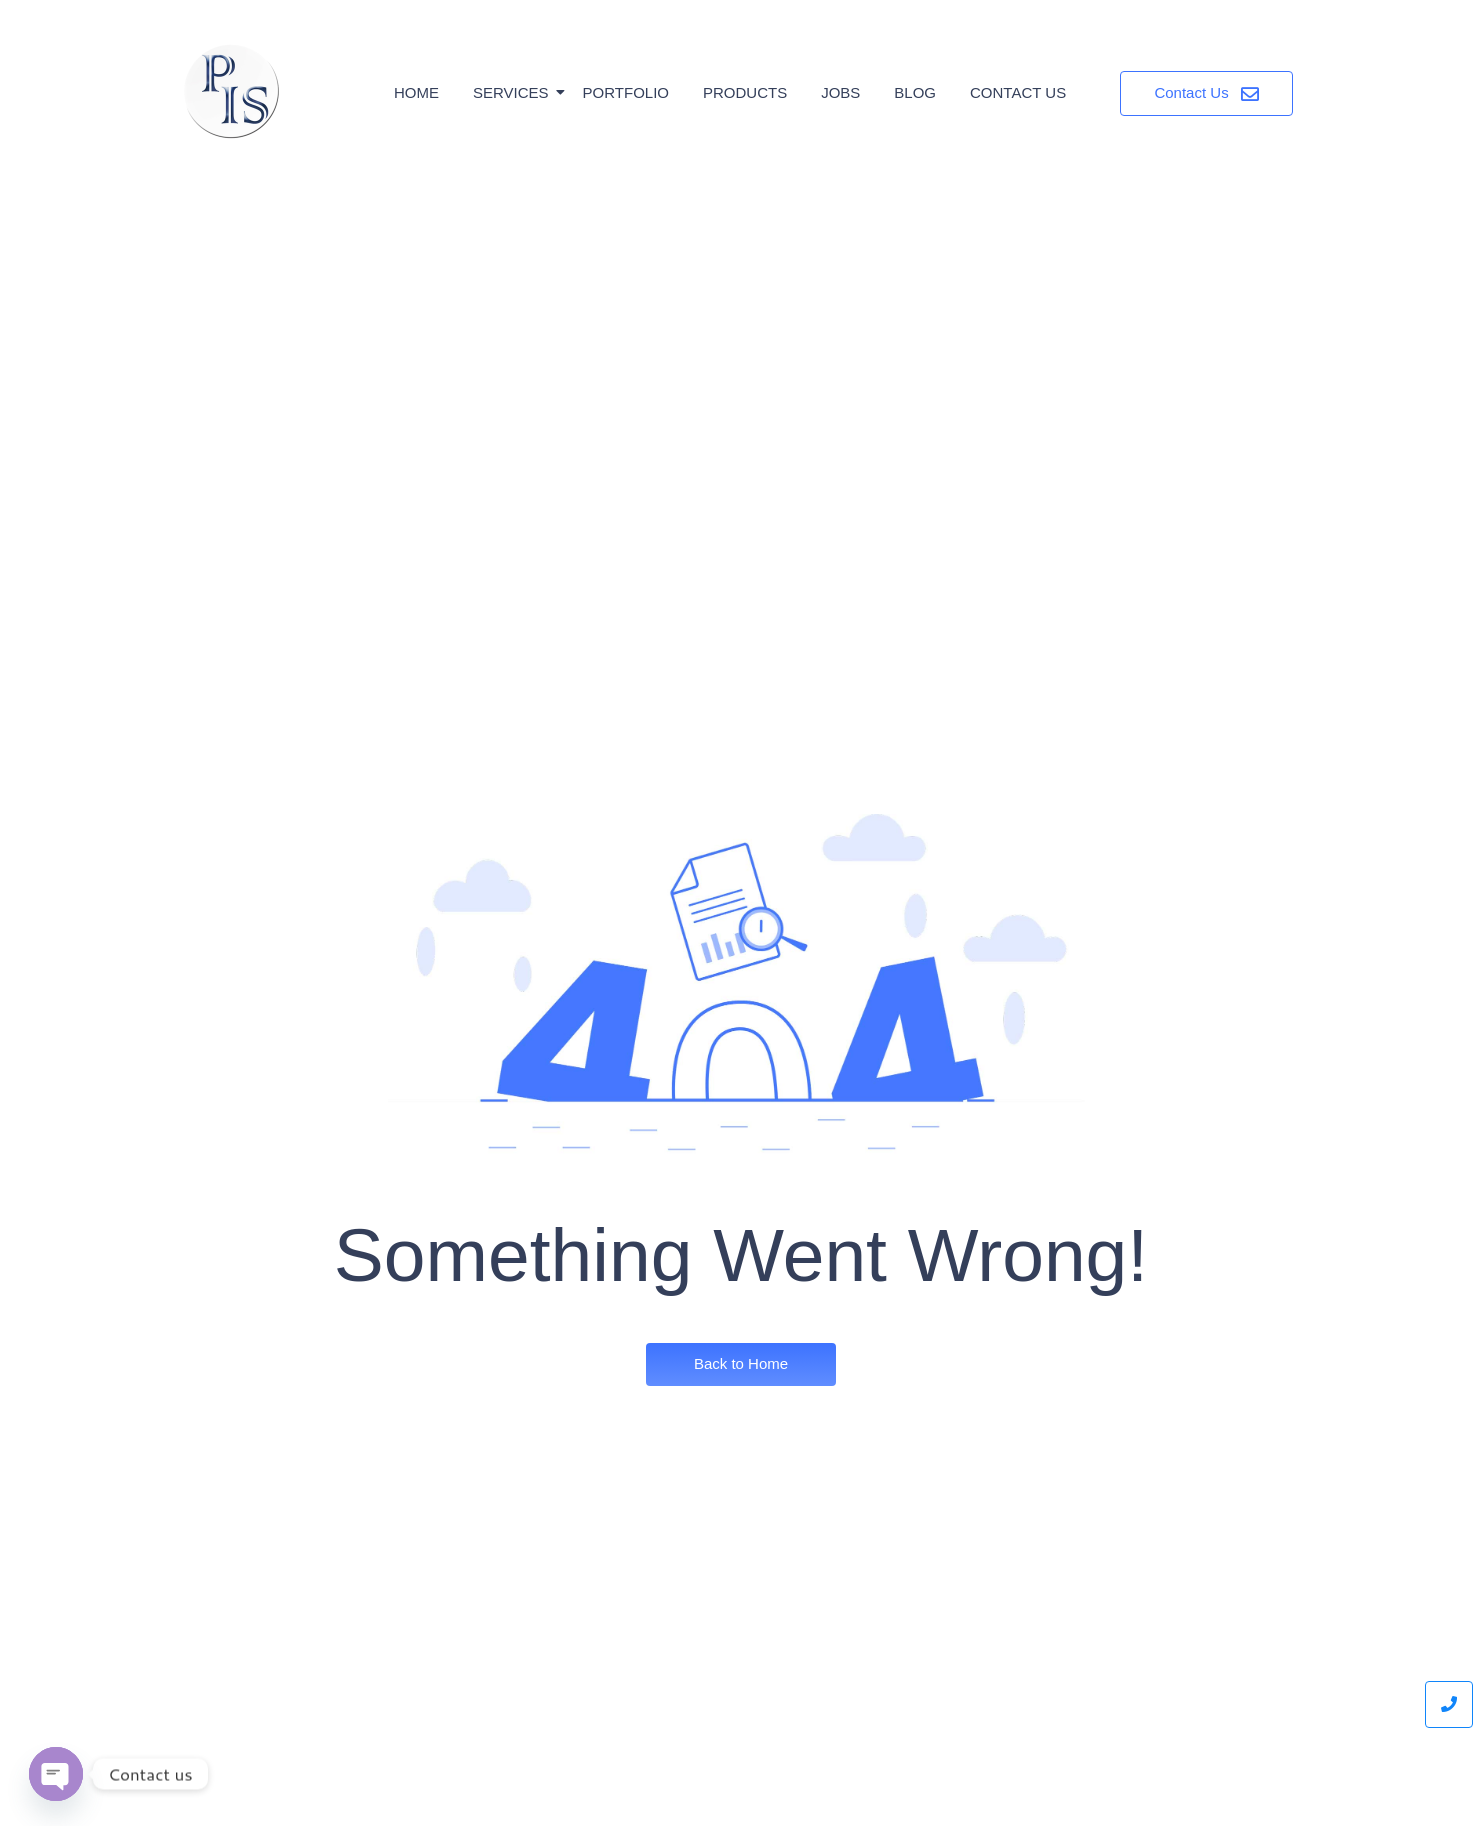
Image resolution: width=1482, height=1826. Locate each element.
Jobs (840, 92)
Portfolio (626, 92)
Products (745, 92)
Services (514, 92)
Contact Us (1018, 92)
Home (416, 92)
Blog (915, 92)
